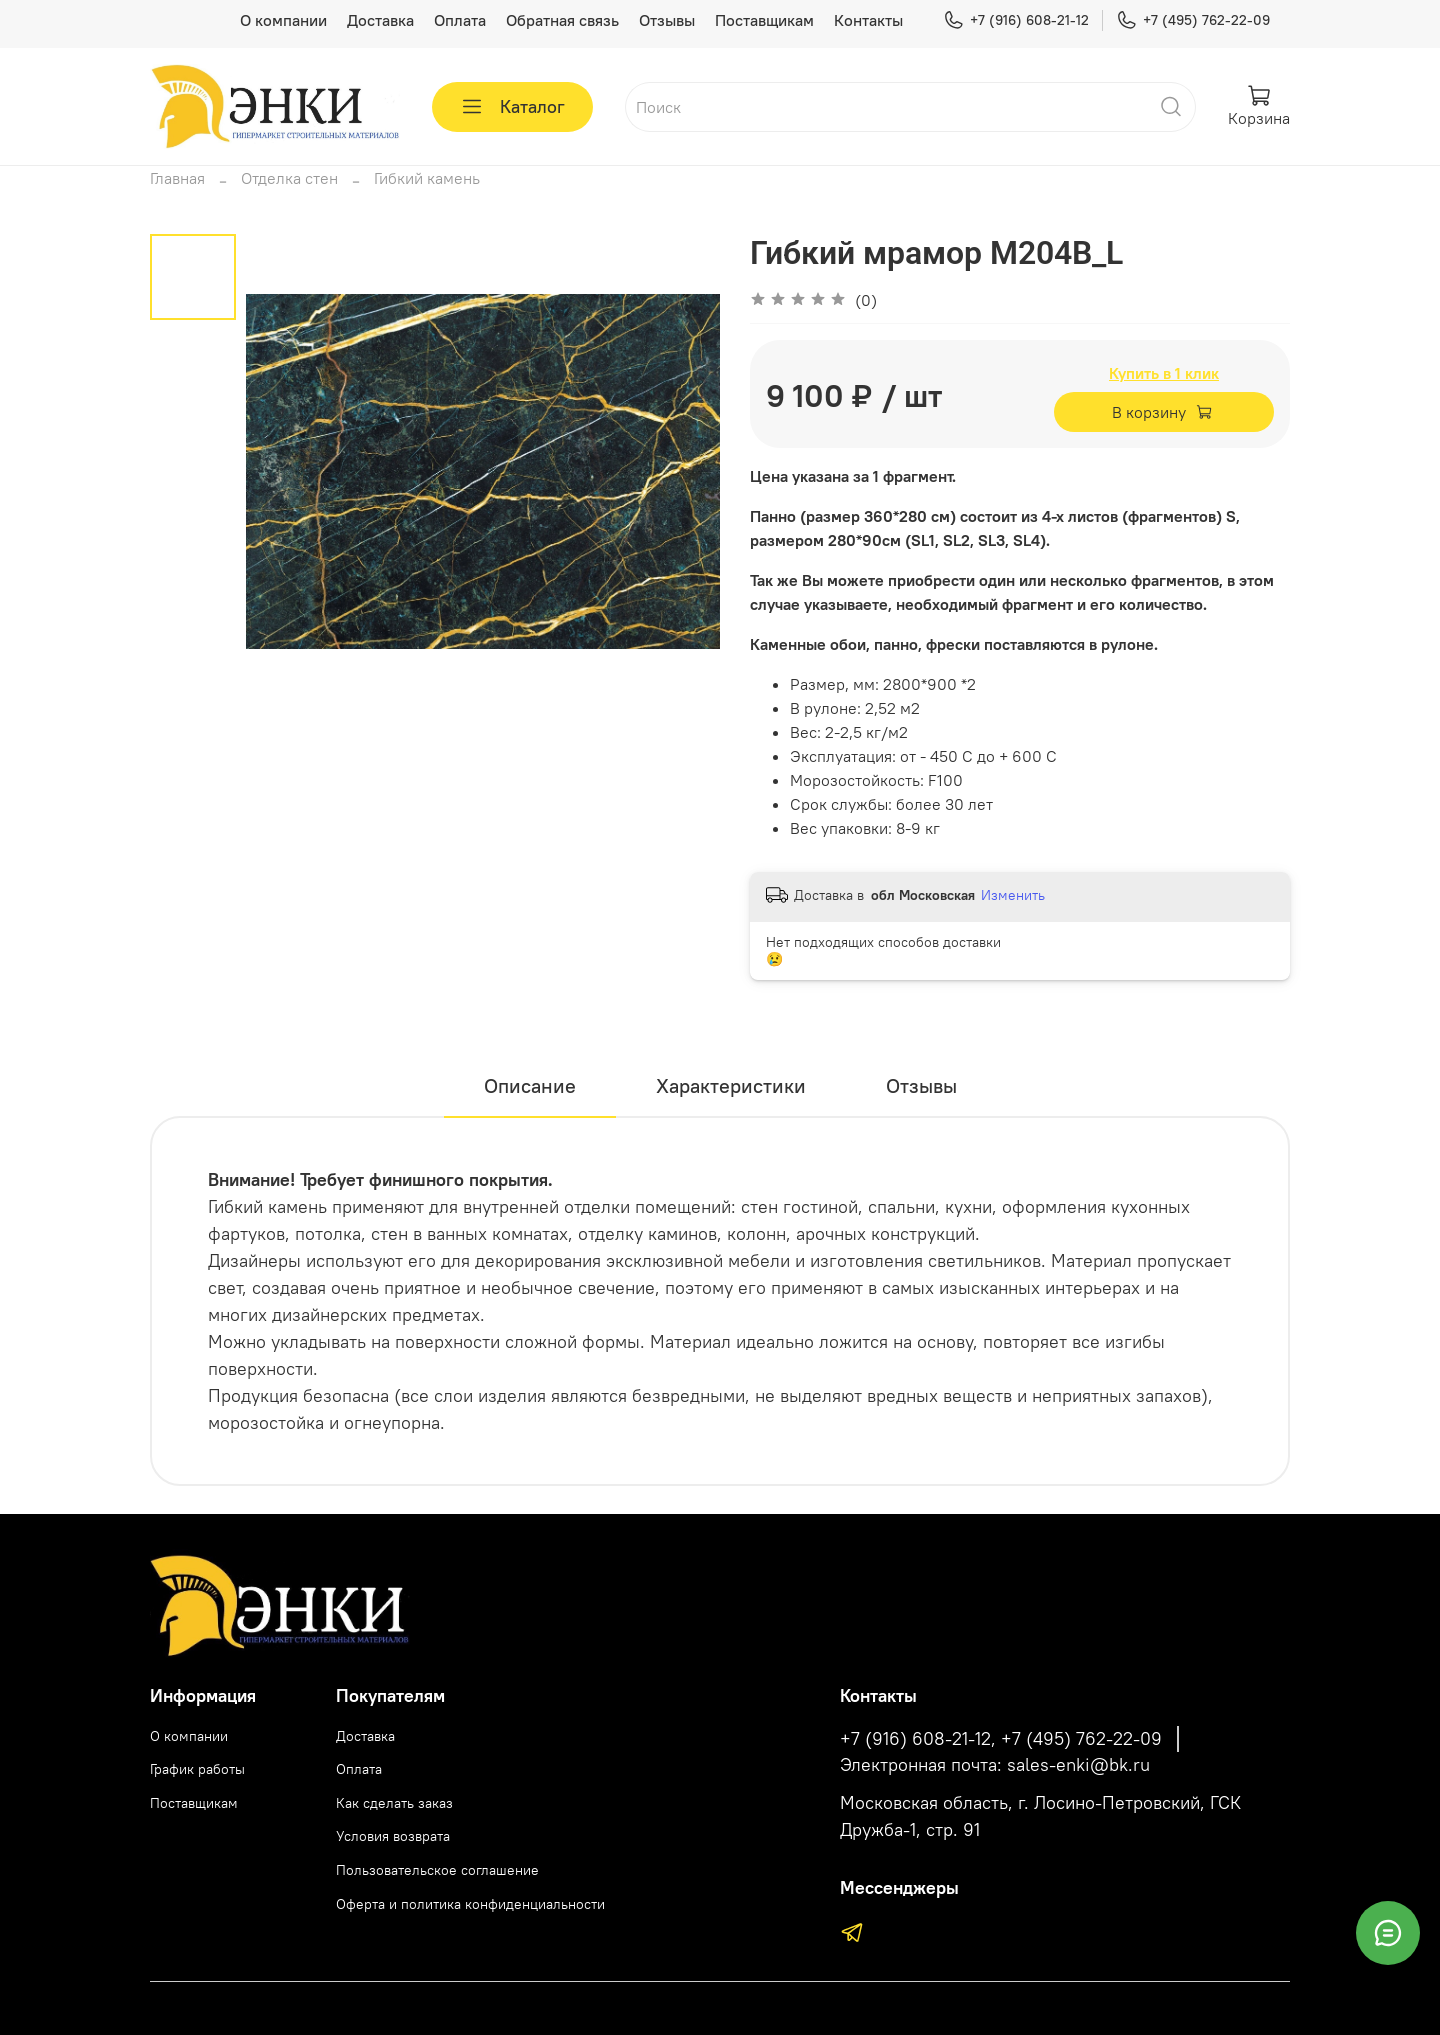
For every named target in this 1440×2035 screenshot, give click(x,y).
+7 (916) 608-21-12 (1016, 20)
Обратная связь (562, 20)
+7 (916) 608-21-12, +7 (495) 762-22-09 (1001, 1739)
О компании (283, 20)
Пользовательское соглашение (437, 1870)
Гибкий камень (427, 178)
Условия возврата (393, 1836)
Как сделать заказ (394, 1803)
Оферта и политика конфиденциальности (470, 1904)
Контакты (868, 20)
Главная (177, 178)
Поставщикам (764, 20)
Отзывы (667, 20)
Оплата (460, 20)
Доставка (380, 20)
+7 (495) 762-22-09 (1193, 20)
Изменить (1013, 895)
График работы (197, 1769)
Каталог (512, 107)
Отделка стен (289, 178)
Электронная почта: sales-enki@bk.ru (995, 1765)
